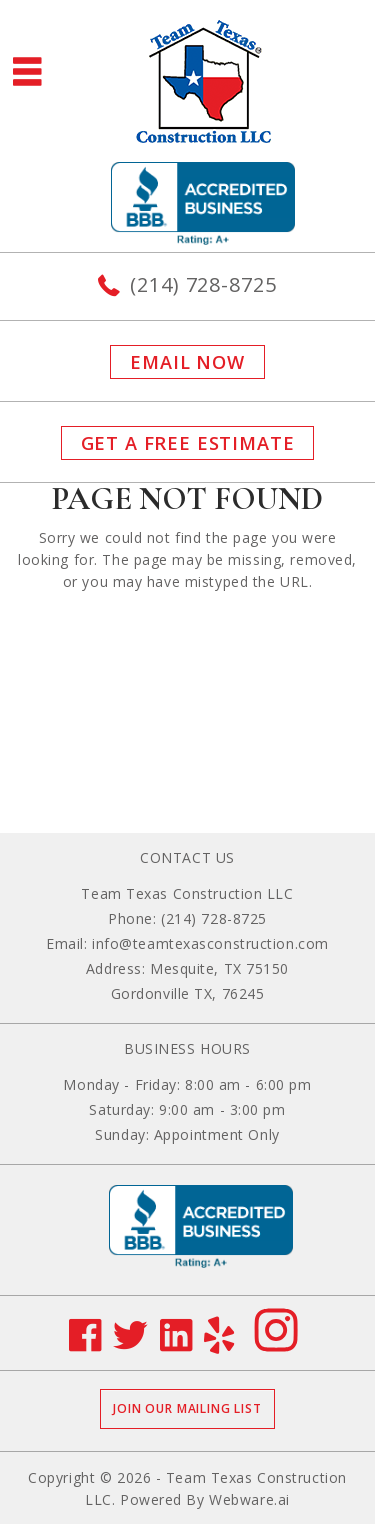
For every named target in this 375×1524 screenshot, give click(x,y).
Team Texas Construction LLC (187, 893)
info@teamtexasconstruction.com (210, 943)
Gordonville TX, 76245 (188, 993)
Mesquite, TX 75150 (219, 968)
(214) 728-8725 (203, 284)
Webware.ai (249, 1499)
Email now (187, 362)
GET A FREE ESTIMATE (188, 443)
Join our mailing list (187, 1408)
